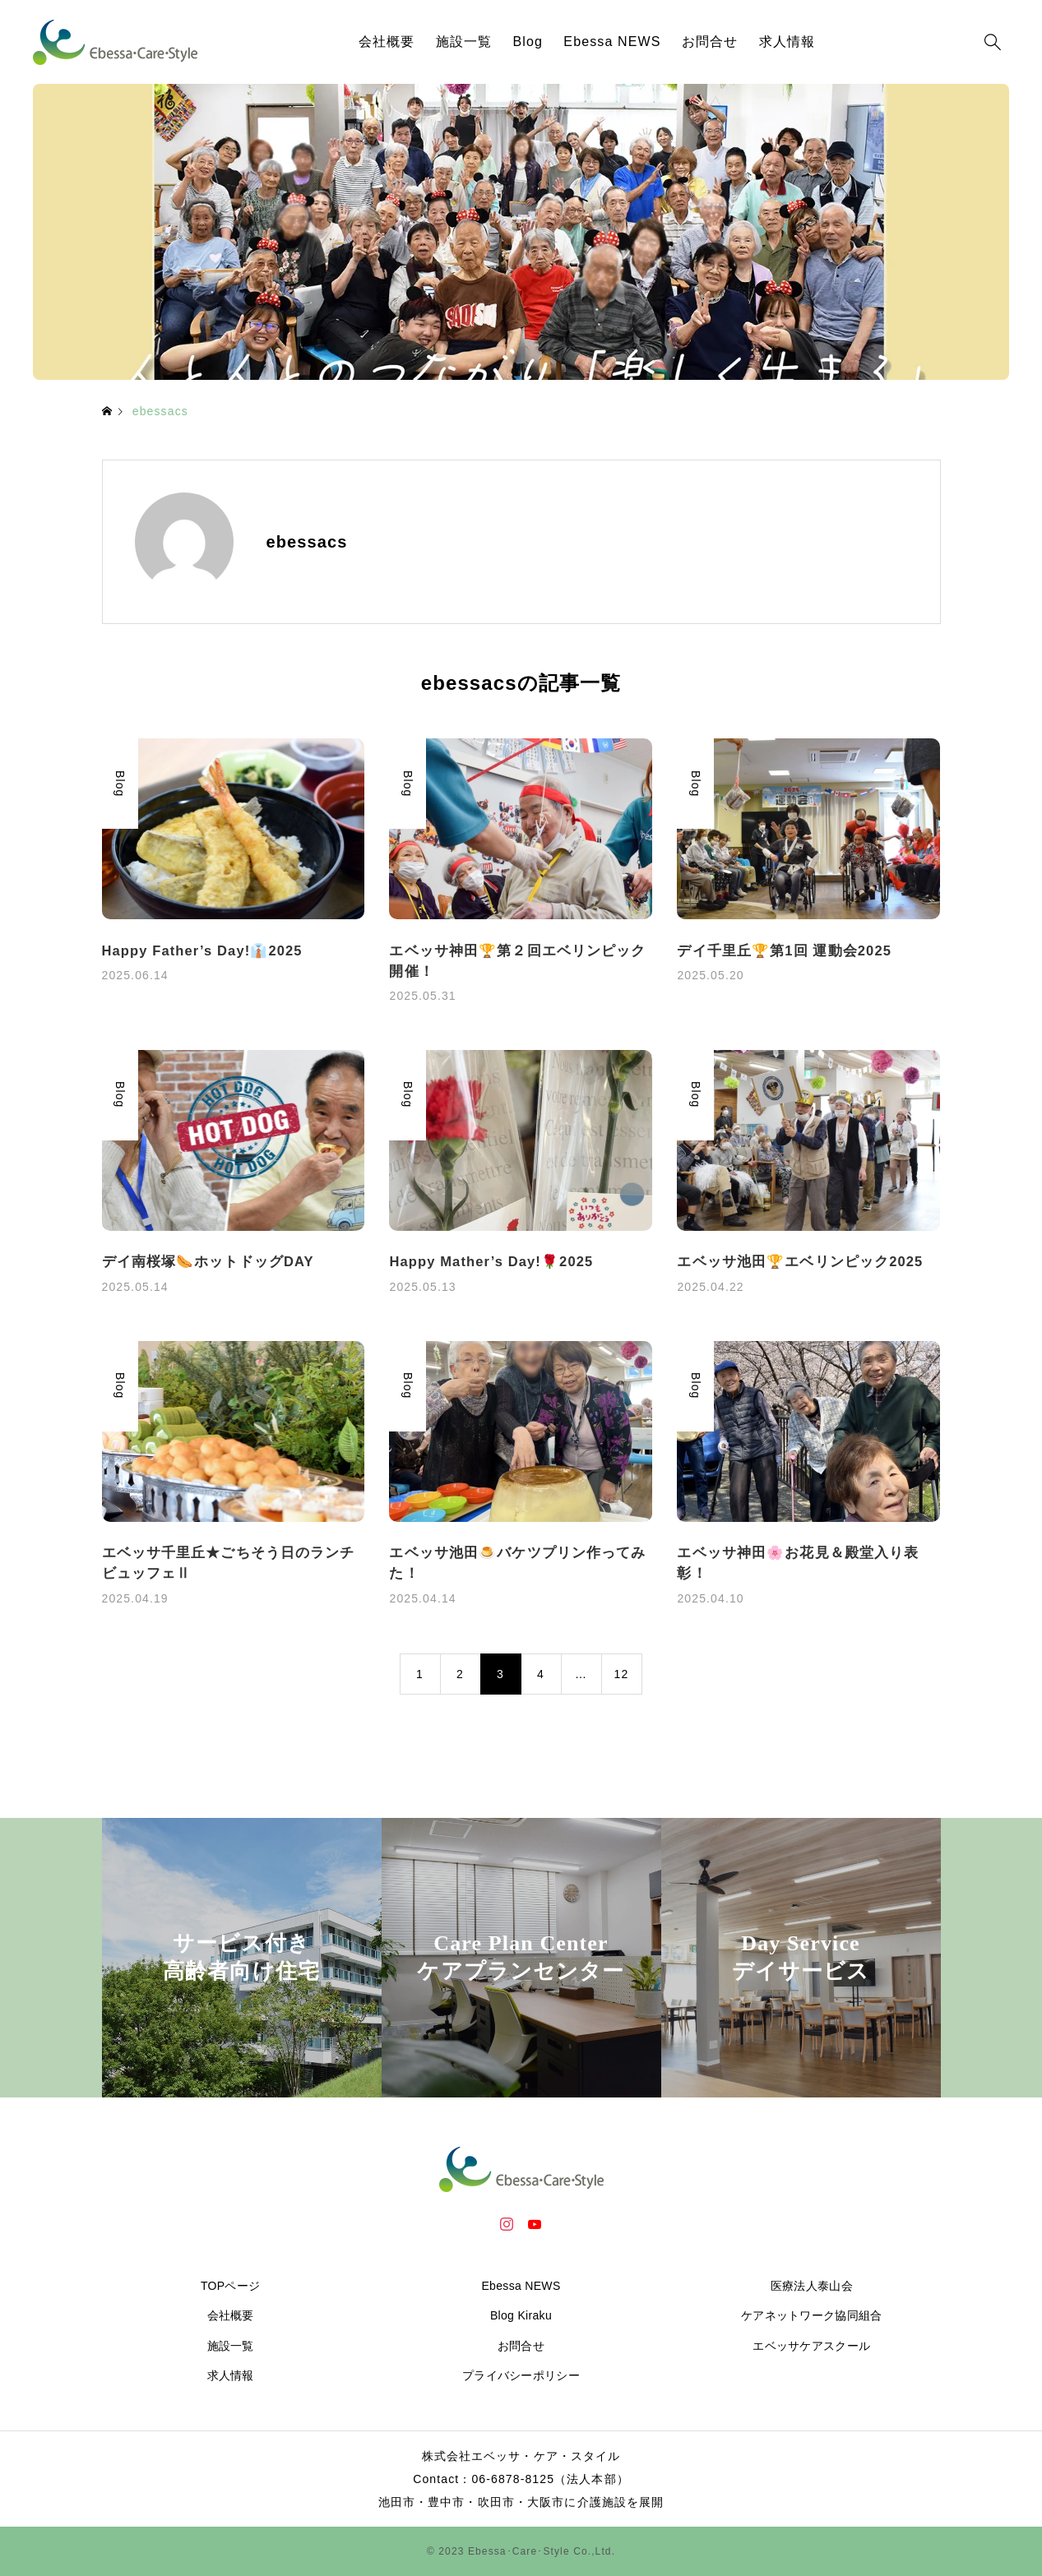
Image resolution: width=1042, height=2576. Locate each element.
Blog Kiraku (521, 2315)
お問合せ (710, 42)
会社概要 (386, 42)
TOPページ (230, 2285)
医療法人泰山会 (812, 2285)
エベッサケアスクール (811, 2345)
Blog (528, 42)
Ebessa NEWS (611, 42)
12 (621, 1674)
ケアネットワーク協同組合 (811, 2315)
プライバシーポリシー (521, 2375)
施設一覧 (464, 42)
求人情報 (787, 42)
